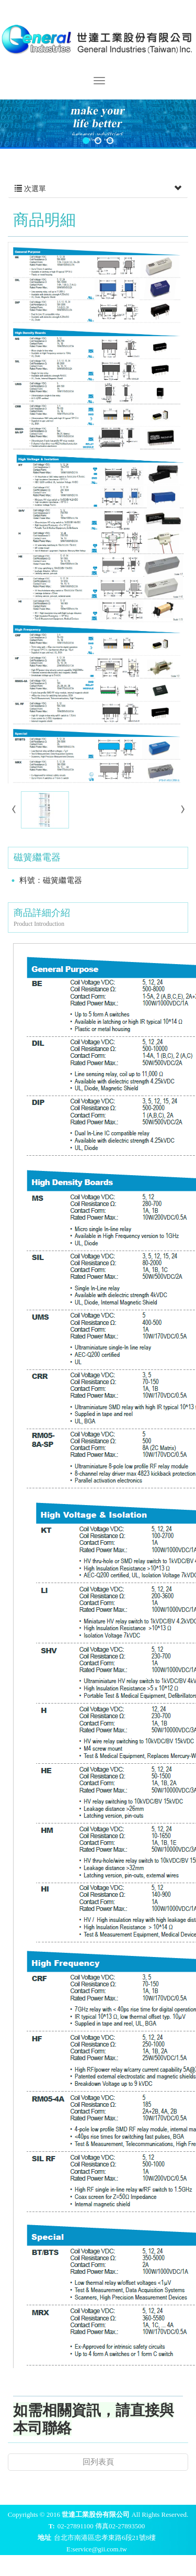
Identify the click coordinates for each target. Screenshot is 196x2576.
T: (52, 2526)
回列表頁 (98, 2462)
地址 (44, 2537)
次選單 (98, 189)
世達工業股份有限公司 (98, 38)
